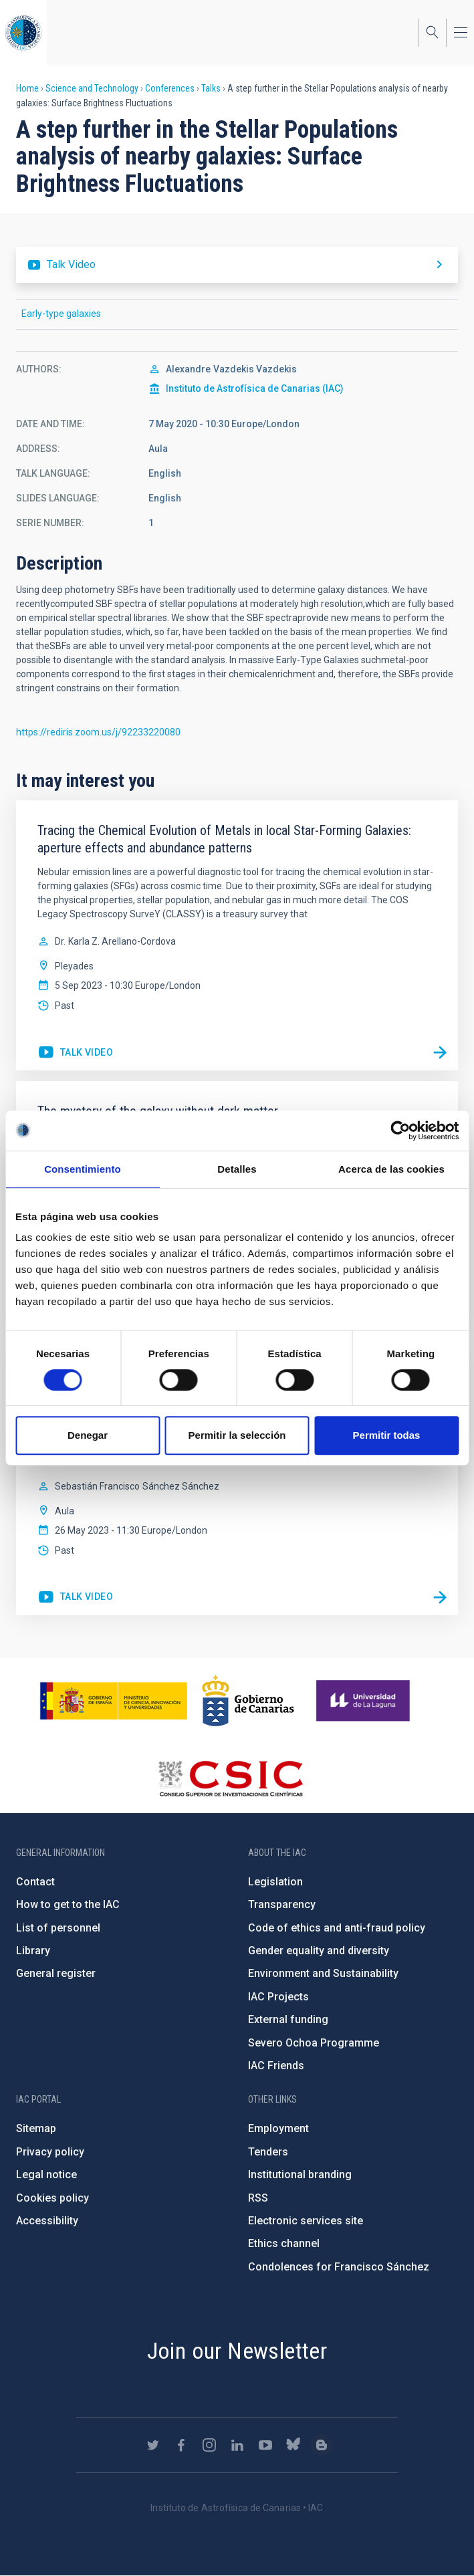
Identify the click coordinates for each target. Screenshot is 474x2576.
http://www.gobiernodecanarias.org (248, 1701)
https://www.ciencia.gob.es (113, 1700)
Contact (35, 1881)
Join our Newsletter (237, 2350)
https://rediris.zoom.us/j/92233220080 (98, 732)
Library (33, 1950)
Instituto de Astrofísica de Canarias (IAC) (255, 388)
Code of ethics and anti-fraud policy (336, 1927)
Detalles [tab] (236, 1169)
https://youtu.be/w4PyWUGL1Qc (237, 264)
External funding (288, 2019)
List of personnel (58, 1927)
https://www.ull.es (364, 1701)
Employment (278, 2128)
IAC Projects (278, 1996)
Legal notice (46, 2174)
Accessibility (47, 2220)
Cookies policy (52, 2198)
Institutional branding (300, 2174)
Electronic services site (305, 2220)
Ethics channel (284, 2243)
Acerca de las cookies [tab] (391, 1169)
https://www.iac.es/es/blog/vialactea (322, 2445)
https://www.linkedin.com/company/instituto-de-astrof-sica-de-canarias (237, 2445)
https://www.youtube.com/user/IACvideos (265, 2445)
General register (56, 1973)
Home (27, 88)
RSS (258, 2198)
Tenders (268, 2151)
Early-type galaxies (61, 313)
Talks (211, 88)
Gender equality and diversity (318, 1950)
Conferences (170, 88)
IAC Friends (276, 2065)
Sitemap (36, 2128)
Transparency (282, 1904)
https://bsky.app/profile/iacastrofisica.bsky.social (293, 2445)
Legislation (275, 1881)
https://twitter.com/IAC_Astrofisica (153, 2445)
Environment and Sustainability (323, 1973)
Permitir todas (387, 1435)
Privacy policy (50, 2151)
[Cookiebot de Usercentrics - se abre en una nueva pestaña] (400, 1131)
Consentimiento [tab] (82, 1169)
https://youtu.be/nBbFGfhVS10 (75, 1597)
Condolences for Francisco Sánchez (338, 2266)
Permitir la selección (237, 1435)
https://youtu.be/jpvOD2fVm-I (75, 1053)
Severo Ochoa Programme (313, 2042)
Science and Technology (91, 88)
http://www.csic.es (230, 1778)
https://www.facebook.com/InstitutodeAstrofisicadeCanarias (181, 2445)
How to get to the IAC (68, 1904)
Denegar (88, 1435)
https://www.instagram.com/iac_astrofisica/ (209, 2445)
